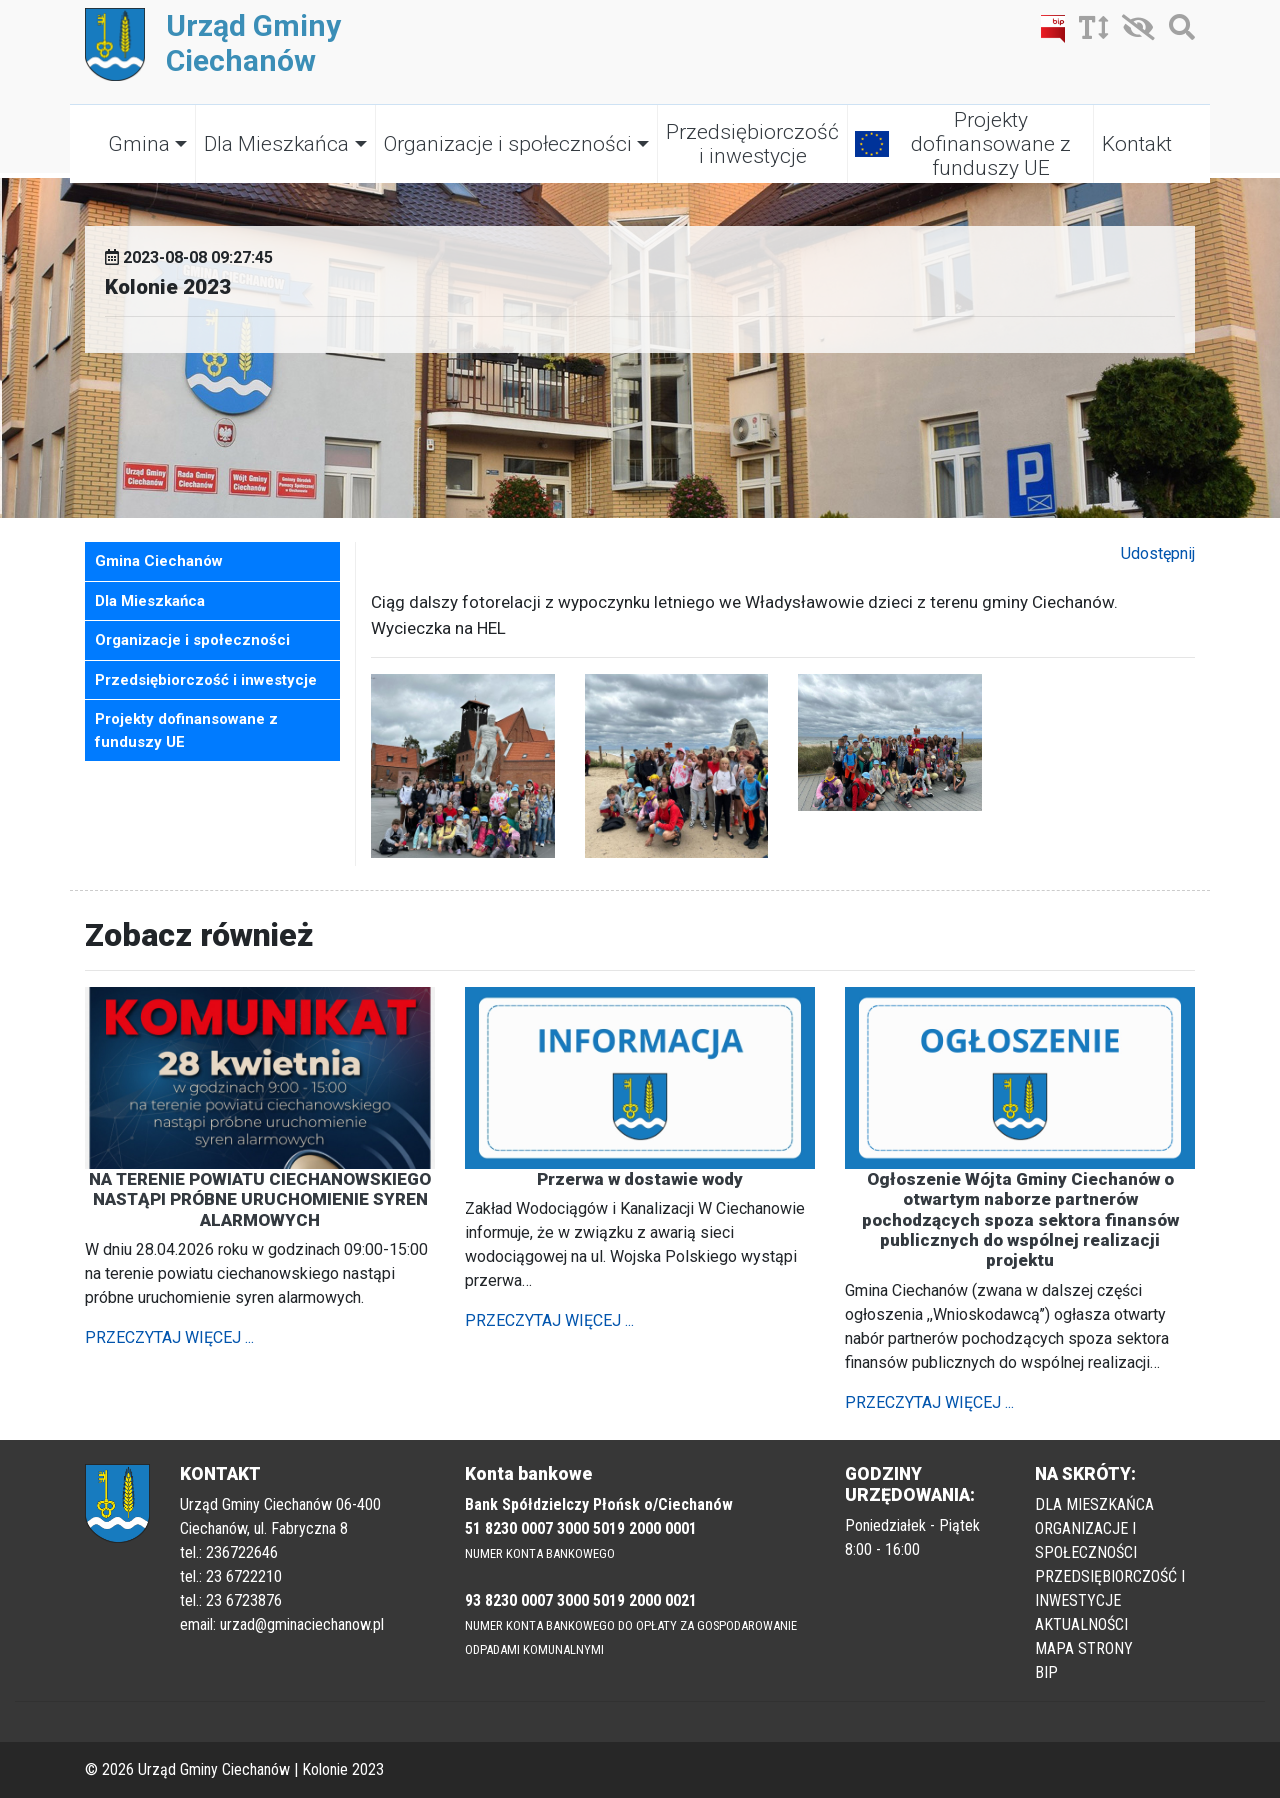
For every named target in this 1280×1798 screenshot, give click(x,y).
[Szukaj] (1177, 31)
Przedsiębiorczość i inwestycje (752, 144)
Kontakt (1137, 144)
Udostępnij (1158, 553)
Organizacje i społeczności (508, 144)
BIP (1046, 1672)
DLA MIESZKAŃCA (1094, 1504)
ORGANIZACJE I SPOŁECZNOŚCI (1086, 1540)
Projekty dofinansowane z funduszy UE (991, 144)
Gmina (139, 144)
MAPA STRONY (1084, 1648)
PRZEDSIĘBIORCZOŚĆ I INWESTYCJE (1110, 1588)
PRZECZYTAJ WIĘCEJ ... (169, 1337)
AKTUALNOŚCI (1081, 1624)
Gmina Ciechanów (159, 561)
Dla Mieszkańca (276, 144)
